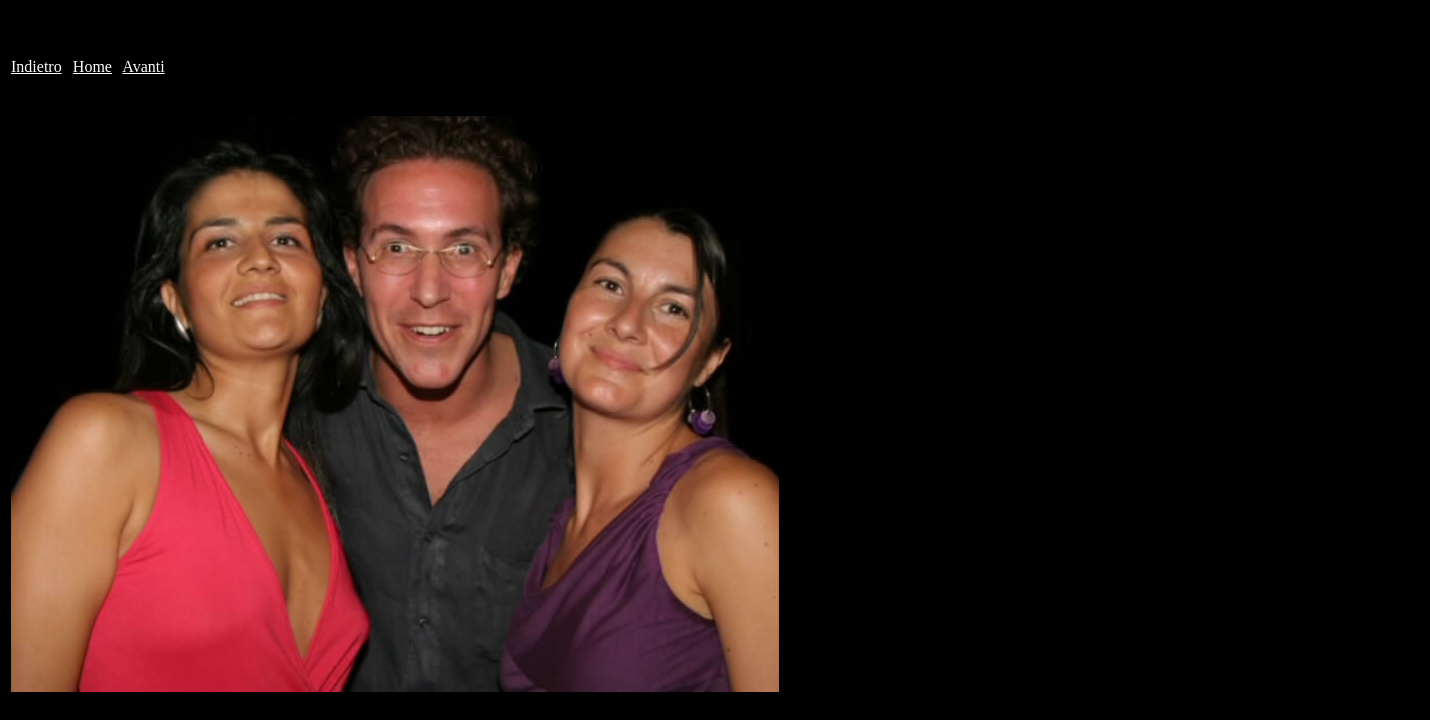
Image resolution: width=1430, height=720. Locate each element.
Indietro (36, 66)
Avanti (143, 66)
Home (92, 66)
